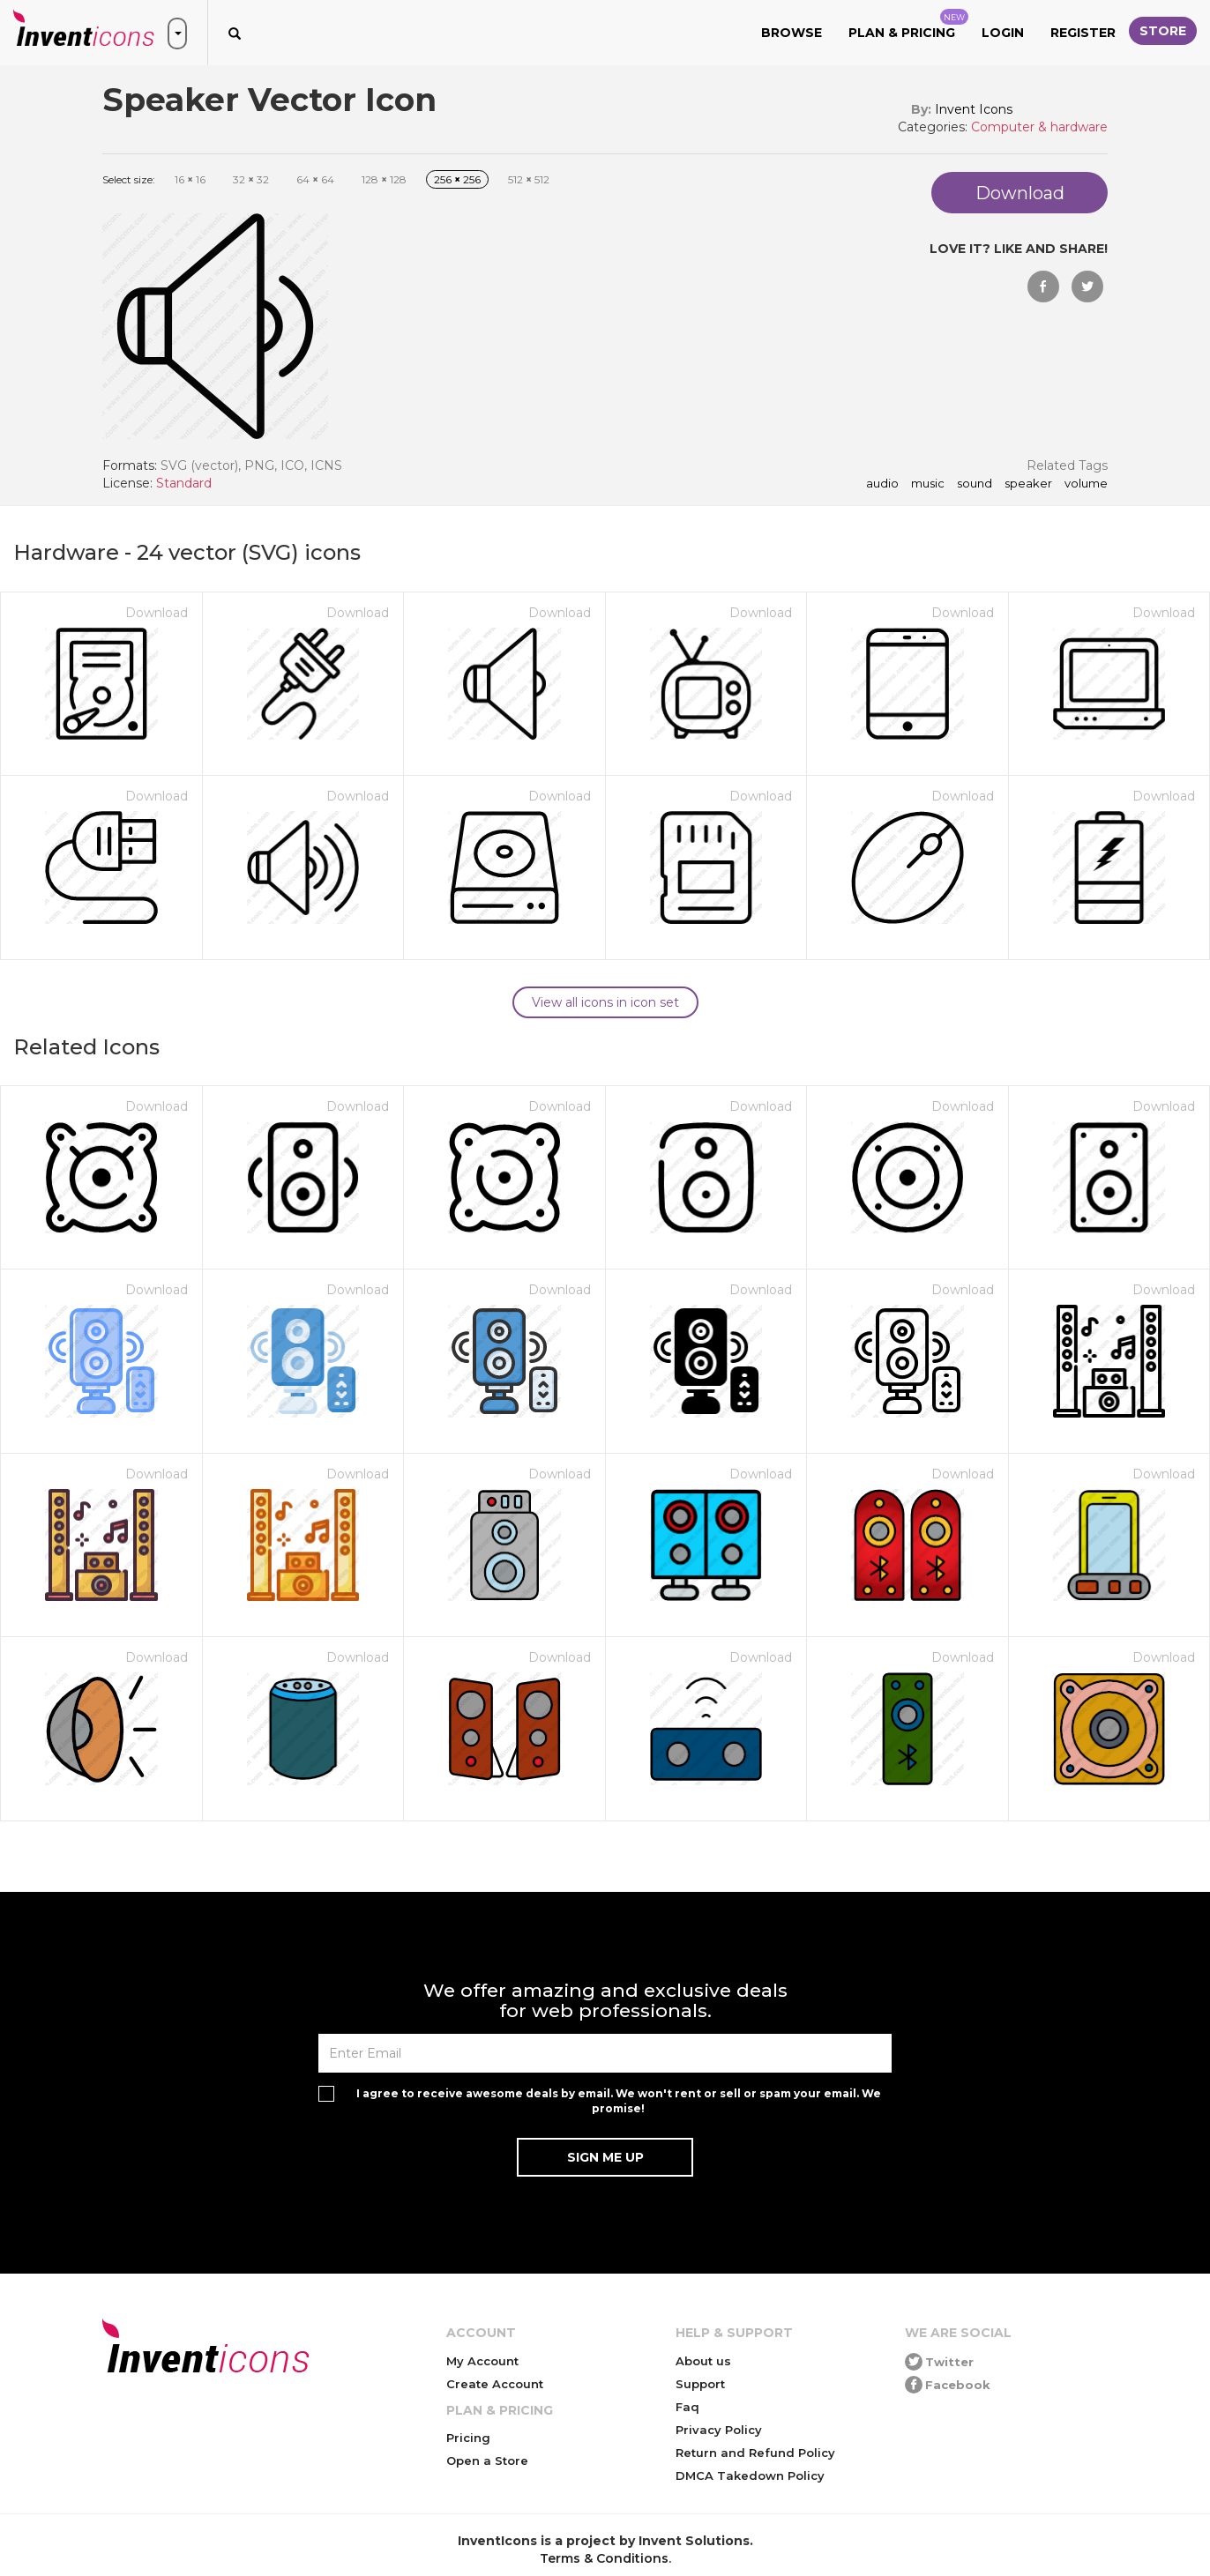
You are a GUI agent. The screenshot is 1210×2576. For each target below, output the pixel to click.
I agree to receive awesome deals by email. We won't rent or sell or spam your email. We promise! (618, 2101)
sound (974, 484)
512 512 (528, 179)
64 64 (315, 179)
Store (1162, 31)
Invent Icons (973, 109)
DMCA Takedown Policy (750, 2475)
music (928, 484)
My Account (482, 2361)
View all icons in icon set (605, 1002)
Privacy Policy (719, 2430)
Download (156, 613)
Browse (791, 33)
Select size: (128, 179)
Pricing (468, 2438)
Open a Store (487, 2460)
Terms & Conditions (604, 2558)
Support (700, 2384)
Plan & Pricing (908, 25)
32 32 (251, 179)
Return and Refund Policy (755, 2453)
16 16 (190, 179)
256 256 (457, 179)
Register (1083, 33)
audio (882, 484)
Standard (184, 483)
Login (1003, 33)
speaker (1028, 484)
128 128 (384, 179)
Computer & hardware (1039, 127)
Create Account (494, 2384)
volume (1086, 484)
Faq (687, 2407)
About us (703, 2361)
